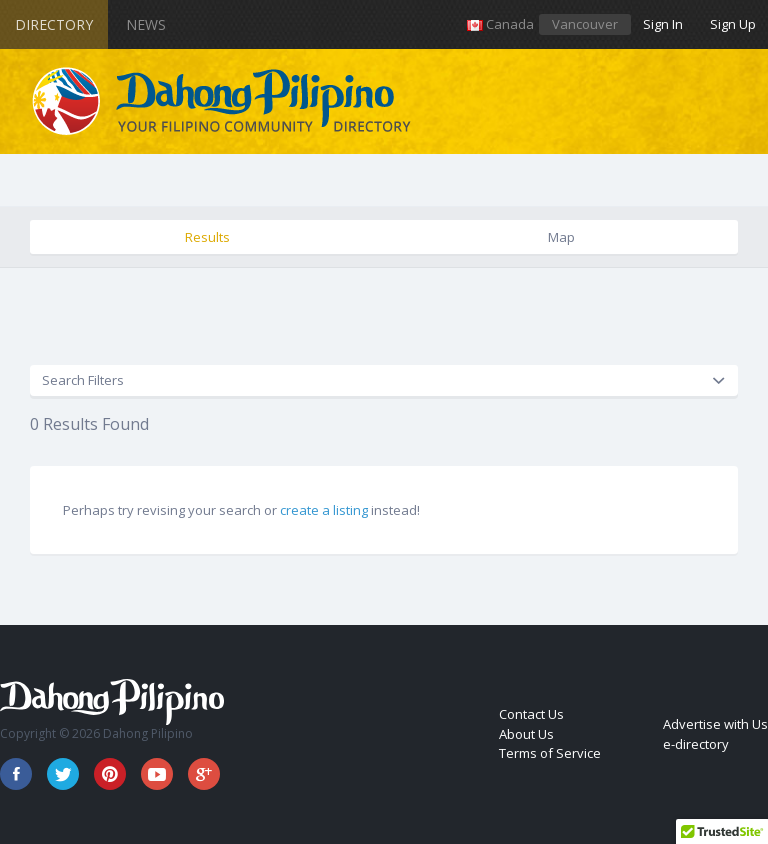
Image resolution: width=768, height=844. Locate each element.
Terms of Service (550, 753)
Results (207, 237)
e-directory (696, 744)
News (146, 24)
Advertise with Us (715, 724)
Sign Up (733, 24)
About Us (526, 734)
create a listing (324, 510)
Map (561, 237)
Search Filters (83, 380)
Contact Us (531, 714)
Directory (54, 24)
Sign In (663, 24)
